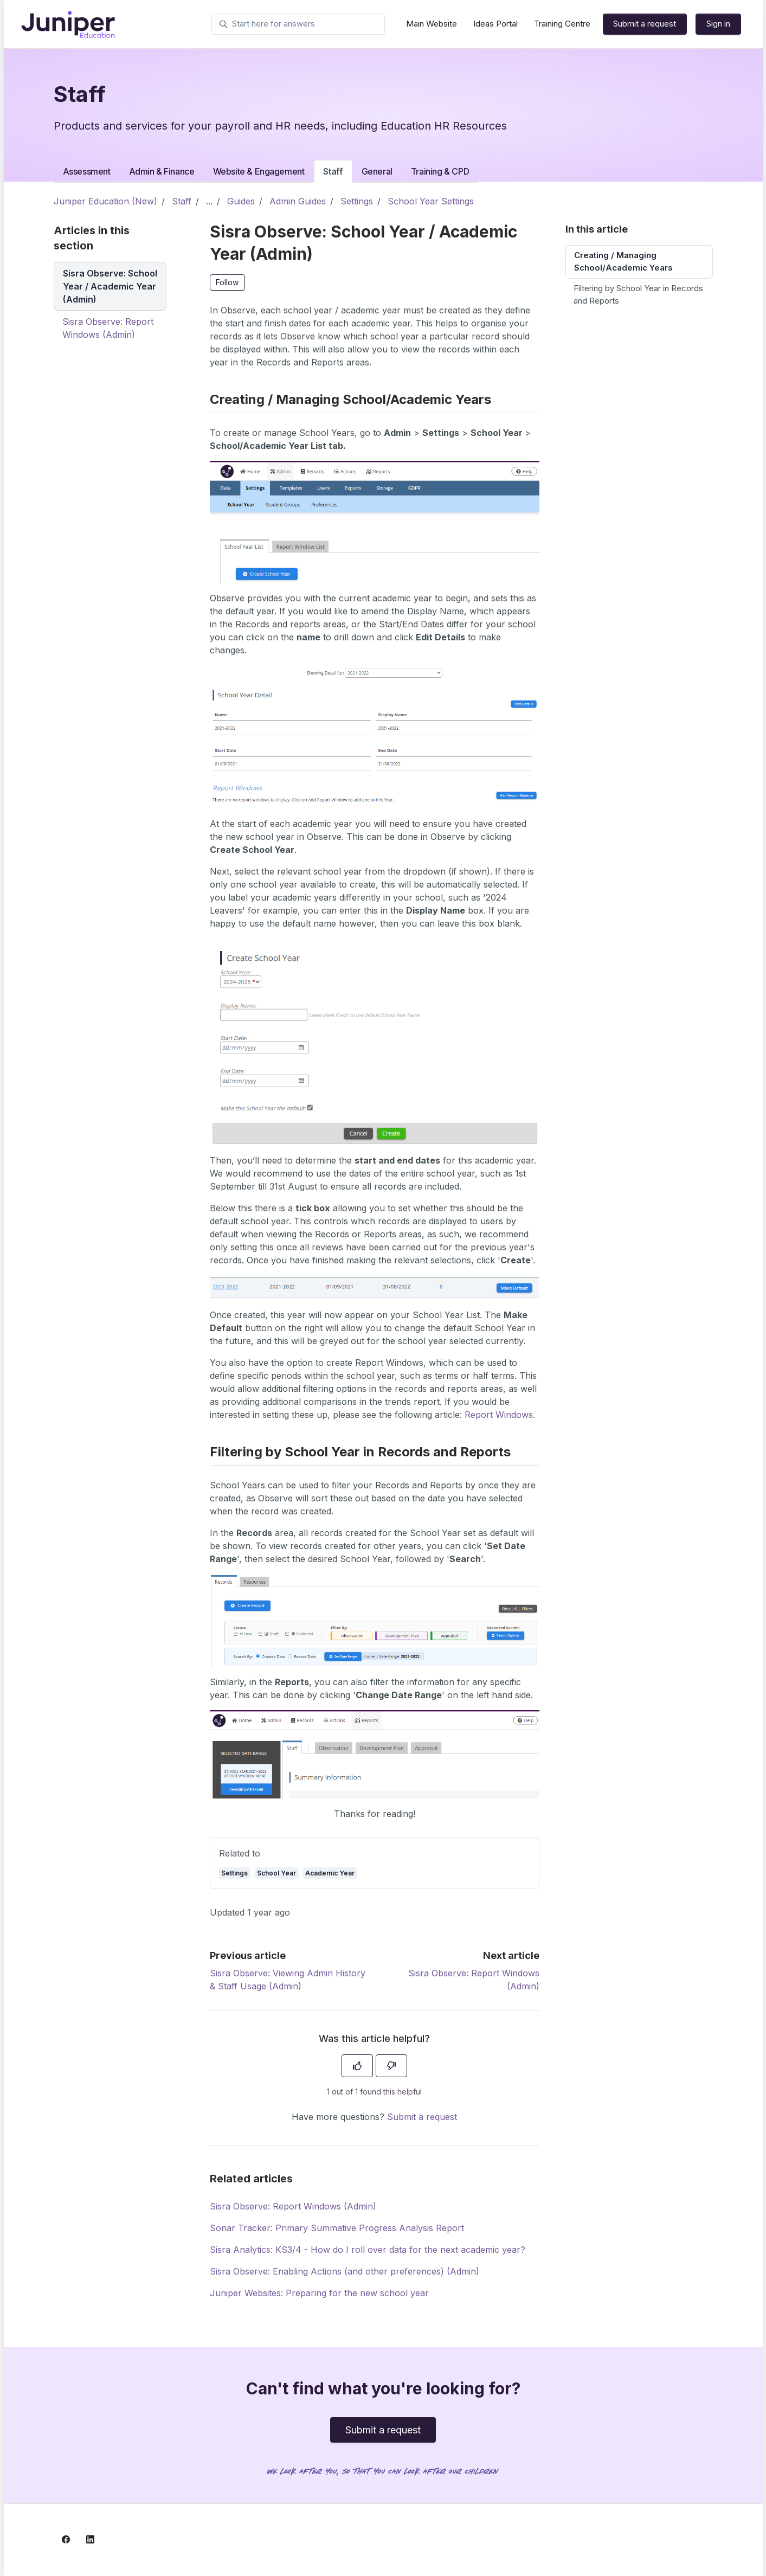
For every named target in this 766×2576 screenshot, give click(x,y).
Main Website (431, 23)
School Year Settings (431, 201)
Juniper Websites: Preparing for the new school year (319, 2293)
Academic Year (330, 1873)
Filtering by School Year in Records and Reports (638, 294)
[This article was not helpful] (391, 2065)
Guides (241, 201)
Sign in (718, 23)
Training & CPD (440, 171)
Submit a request (644, 23)
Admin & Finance (162, 171)
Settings (356, 201)
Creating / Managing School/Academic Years (623, 261)
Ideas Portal (495, 23)
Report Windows (499, 1414)
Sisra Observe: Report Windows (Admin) (293, 2206)
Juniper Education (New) (105, 201)
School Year (276, 1873)
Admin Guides (297, 201)
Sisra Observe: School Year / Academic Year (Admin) (110, 286)
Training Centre (562, 23)
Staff (333, 171)
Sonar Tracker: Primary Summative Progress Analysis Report (337, 2227)
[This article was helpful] (357, 2065)
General (377, 171)
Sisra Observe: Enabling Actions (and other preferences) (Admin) (344, 2271)
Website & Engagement (259, 171)
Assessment (87, 171)
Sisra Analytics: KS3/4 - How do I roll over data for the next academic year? (367, 2249)
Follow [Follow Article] (227, 282)
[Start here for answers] (298, 24)
